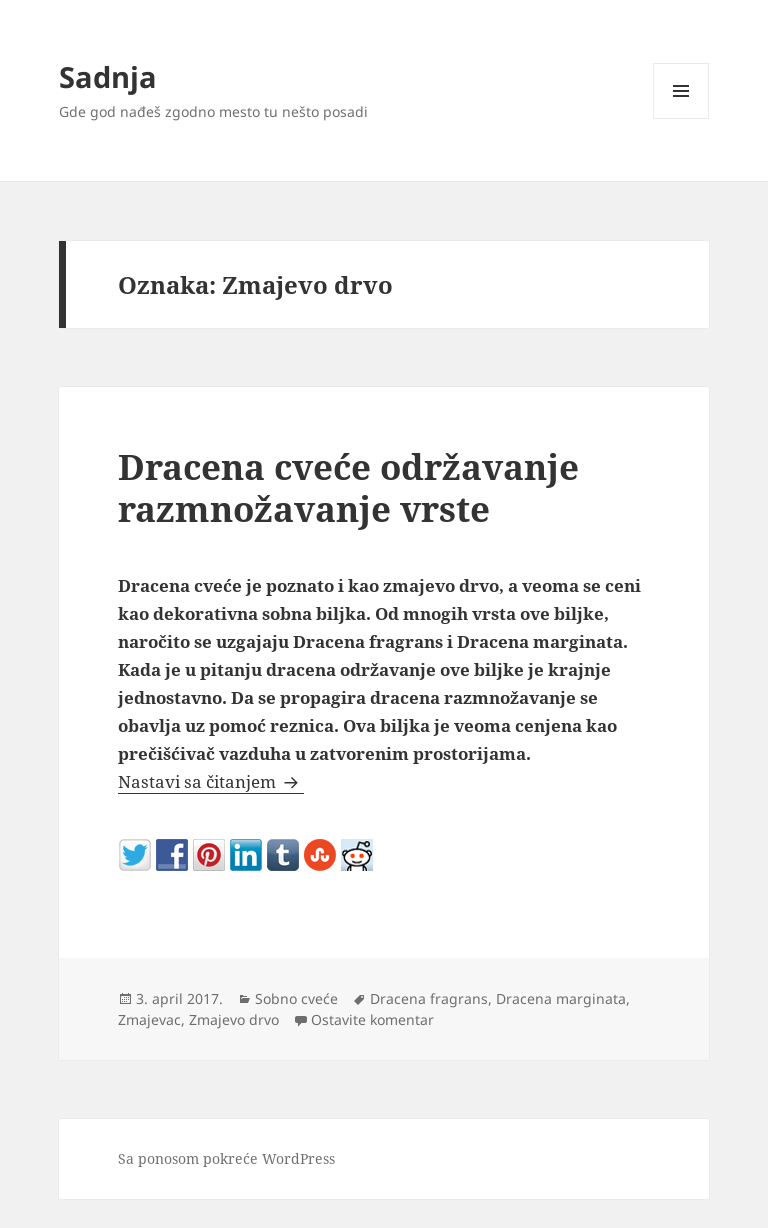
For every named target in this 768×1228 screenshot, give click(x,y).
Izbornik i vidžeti (681, 118)
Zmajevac (149, 1019)
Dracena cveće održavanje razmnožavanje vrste (348, 487)
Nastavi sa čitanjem (211, 781)
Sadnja (108, 76)
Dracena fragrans (429, 998)
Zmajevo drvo (234, 1019)
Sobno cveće (296, 998)
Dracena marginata (561, 998)
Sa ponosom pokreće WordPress (226, 1158)
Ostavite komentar (372, 1019)
